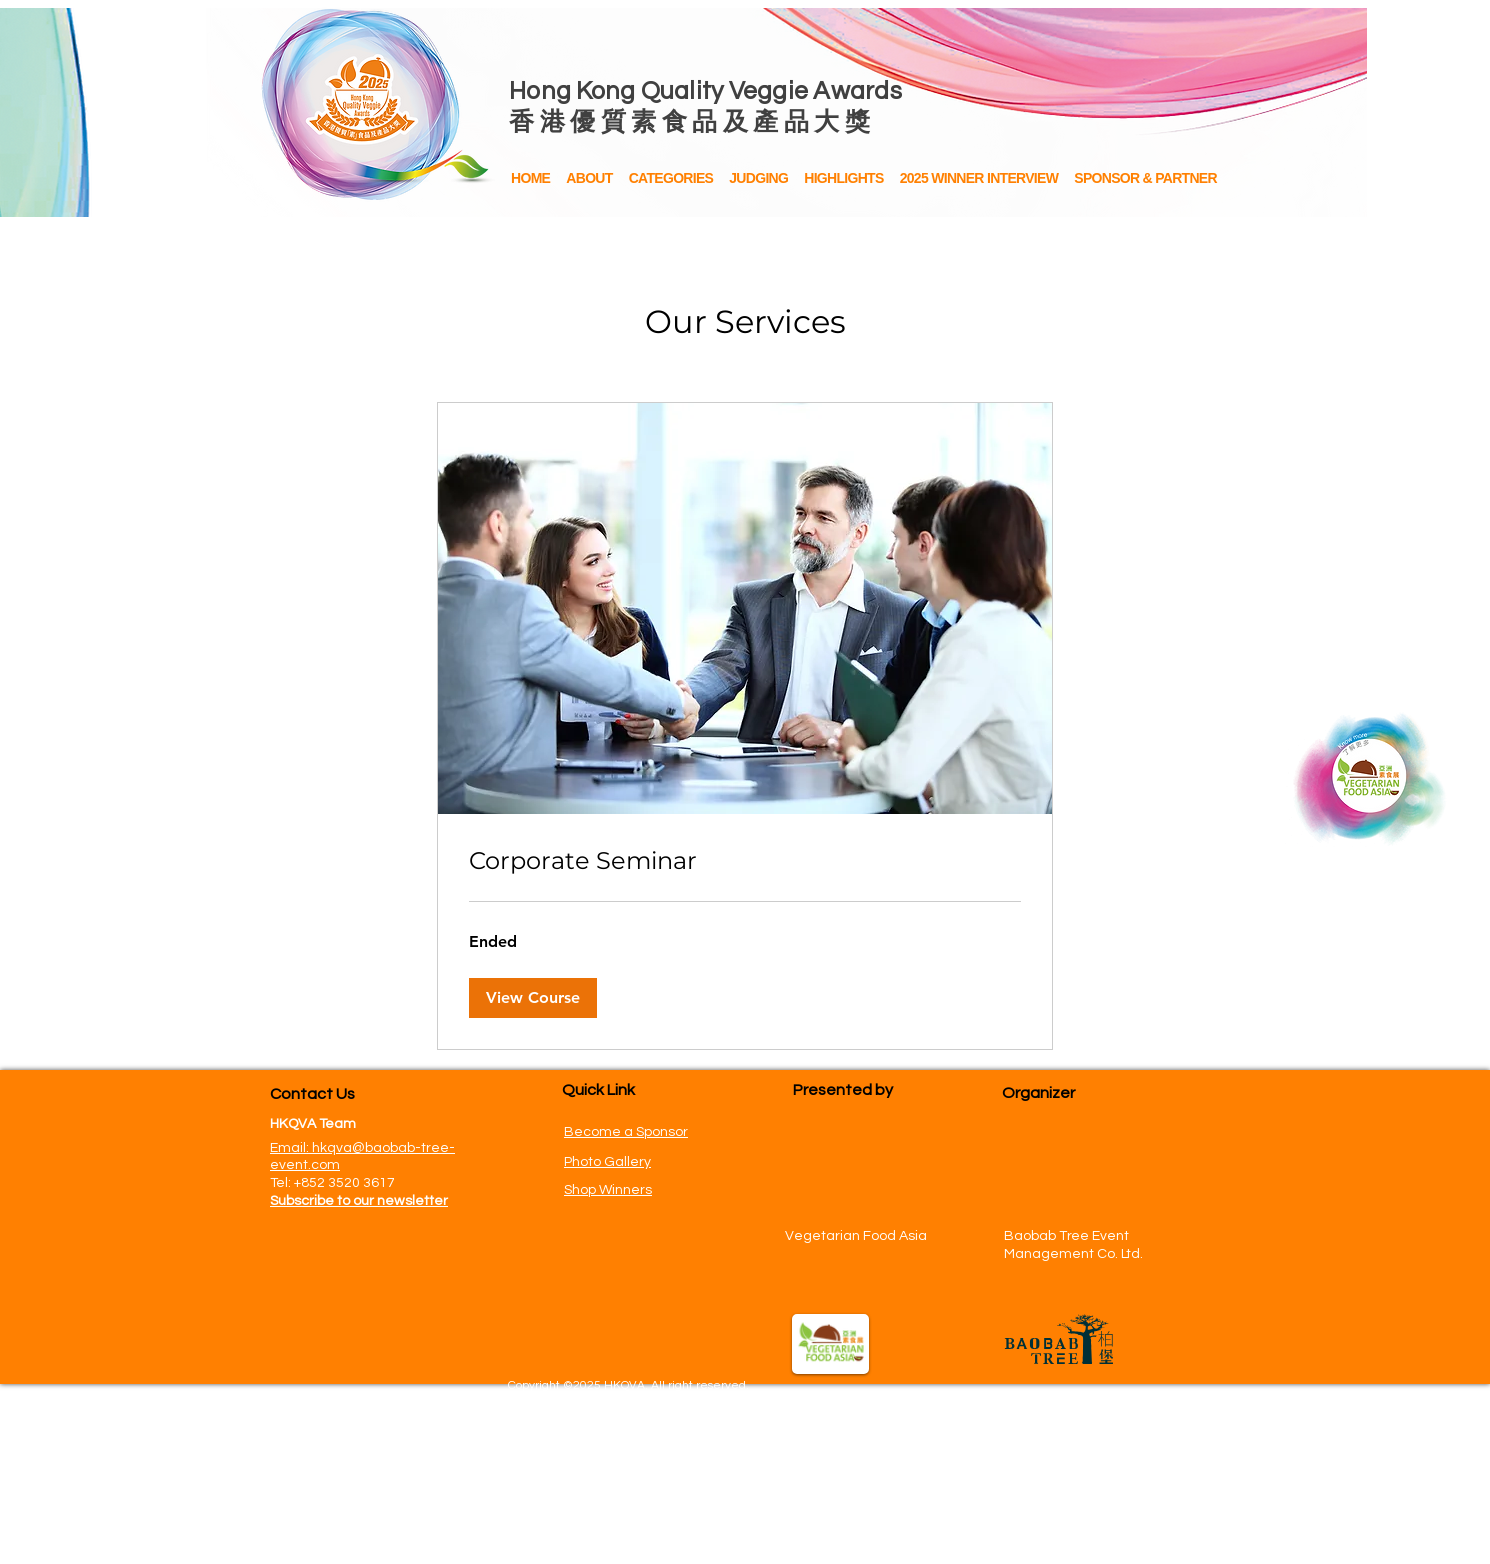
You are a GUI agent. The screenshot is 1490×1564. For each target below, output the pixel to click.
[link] (745, 861)
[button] (843, 179)
